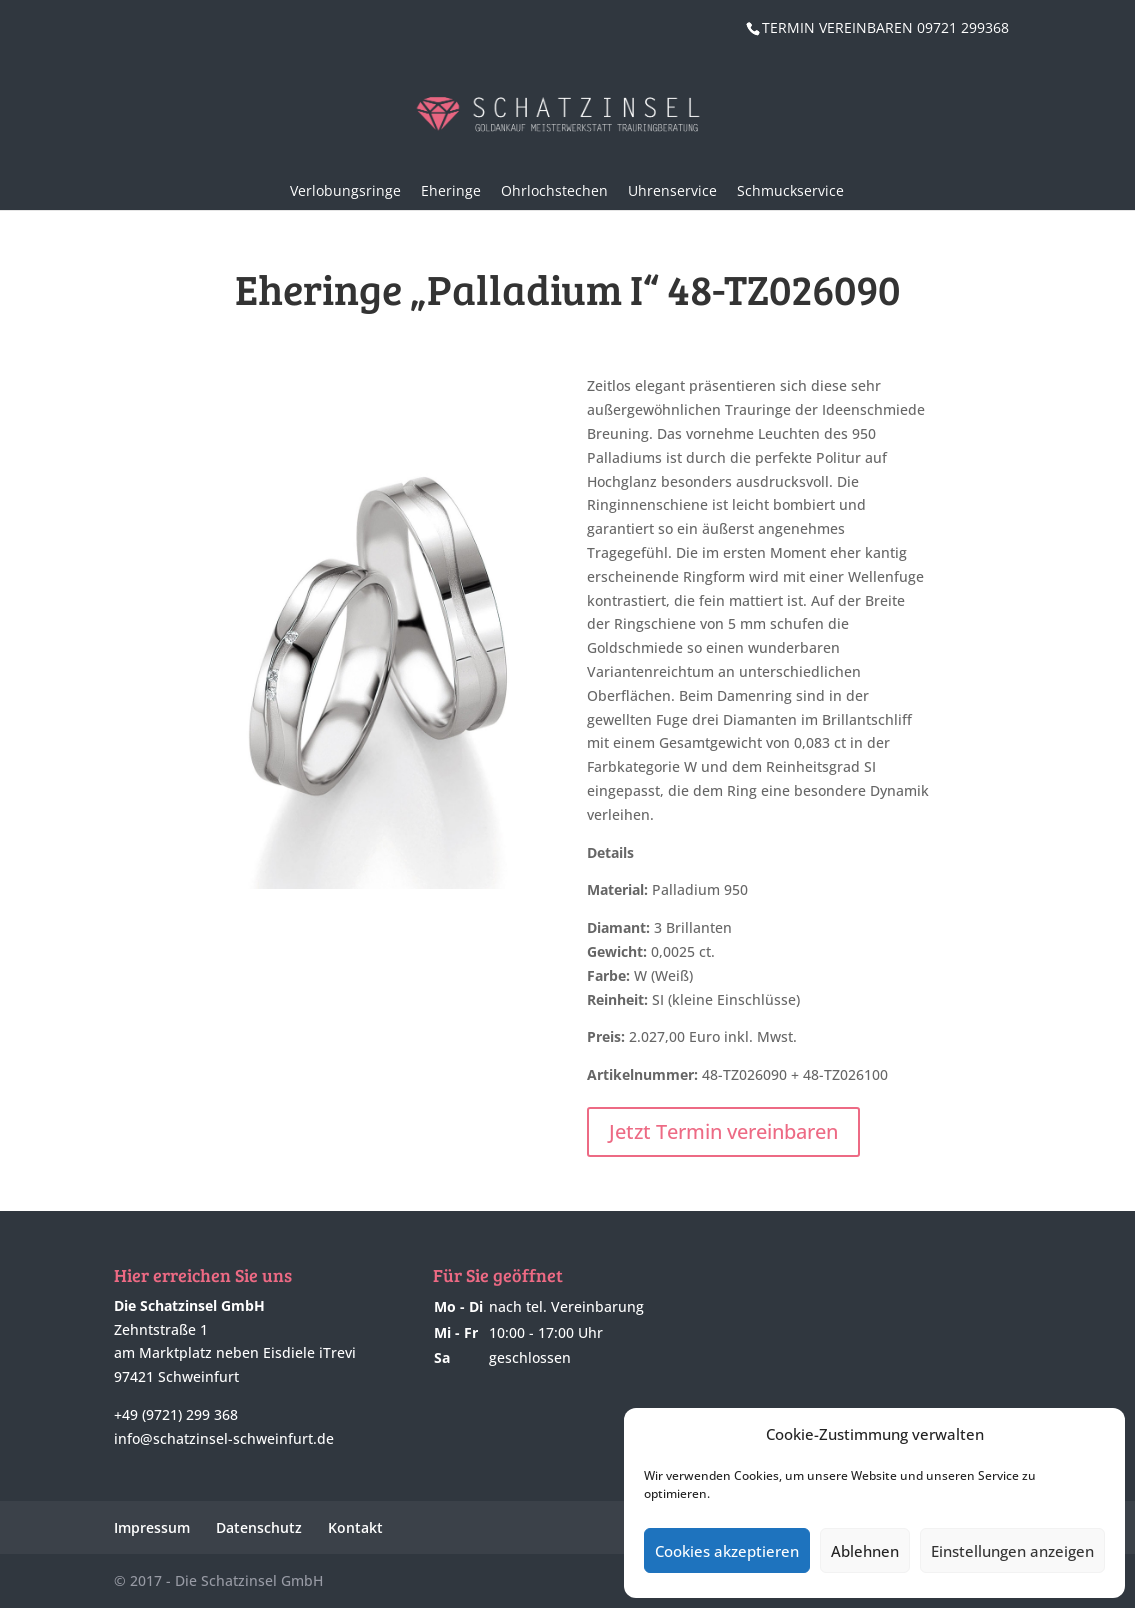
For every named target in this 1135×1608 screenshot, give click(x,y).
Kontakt (355, 1527)
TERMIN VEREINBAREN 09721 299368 (885, 27)
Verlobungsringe (345, 190)
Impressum (152, 1527)
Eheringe (451, 190)
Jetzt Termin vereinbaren (723, 1131)
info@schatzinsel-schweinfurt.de (224, 1438)
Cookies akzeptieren (727, 1551)
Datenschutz (259, 1527)
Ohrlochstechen (554, 190)
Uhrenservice (672, 190)
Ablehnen (865, 1551)
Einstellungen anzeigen (1012, 1551)
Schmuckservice (790, 190)
